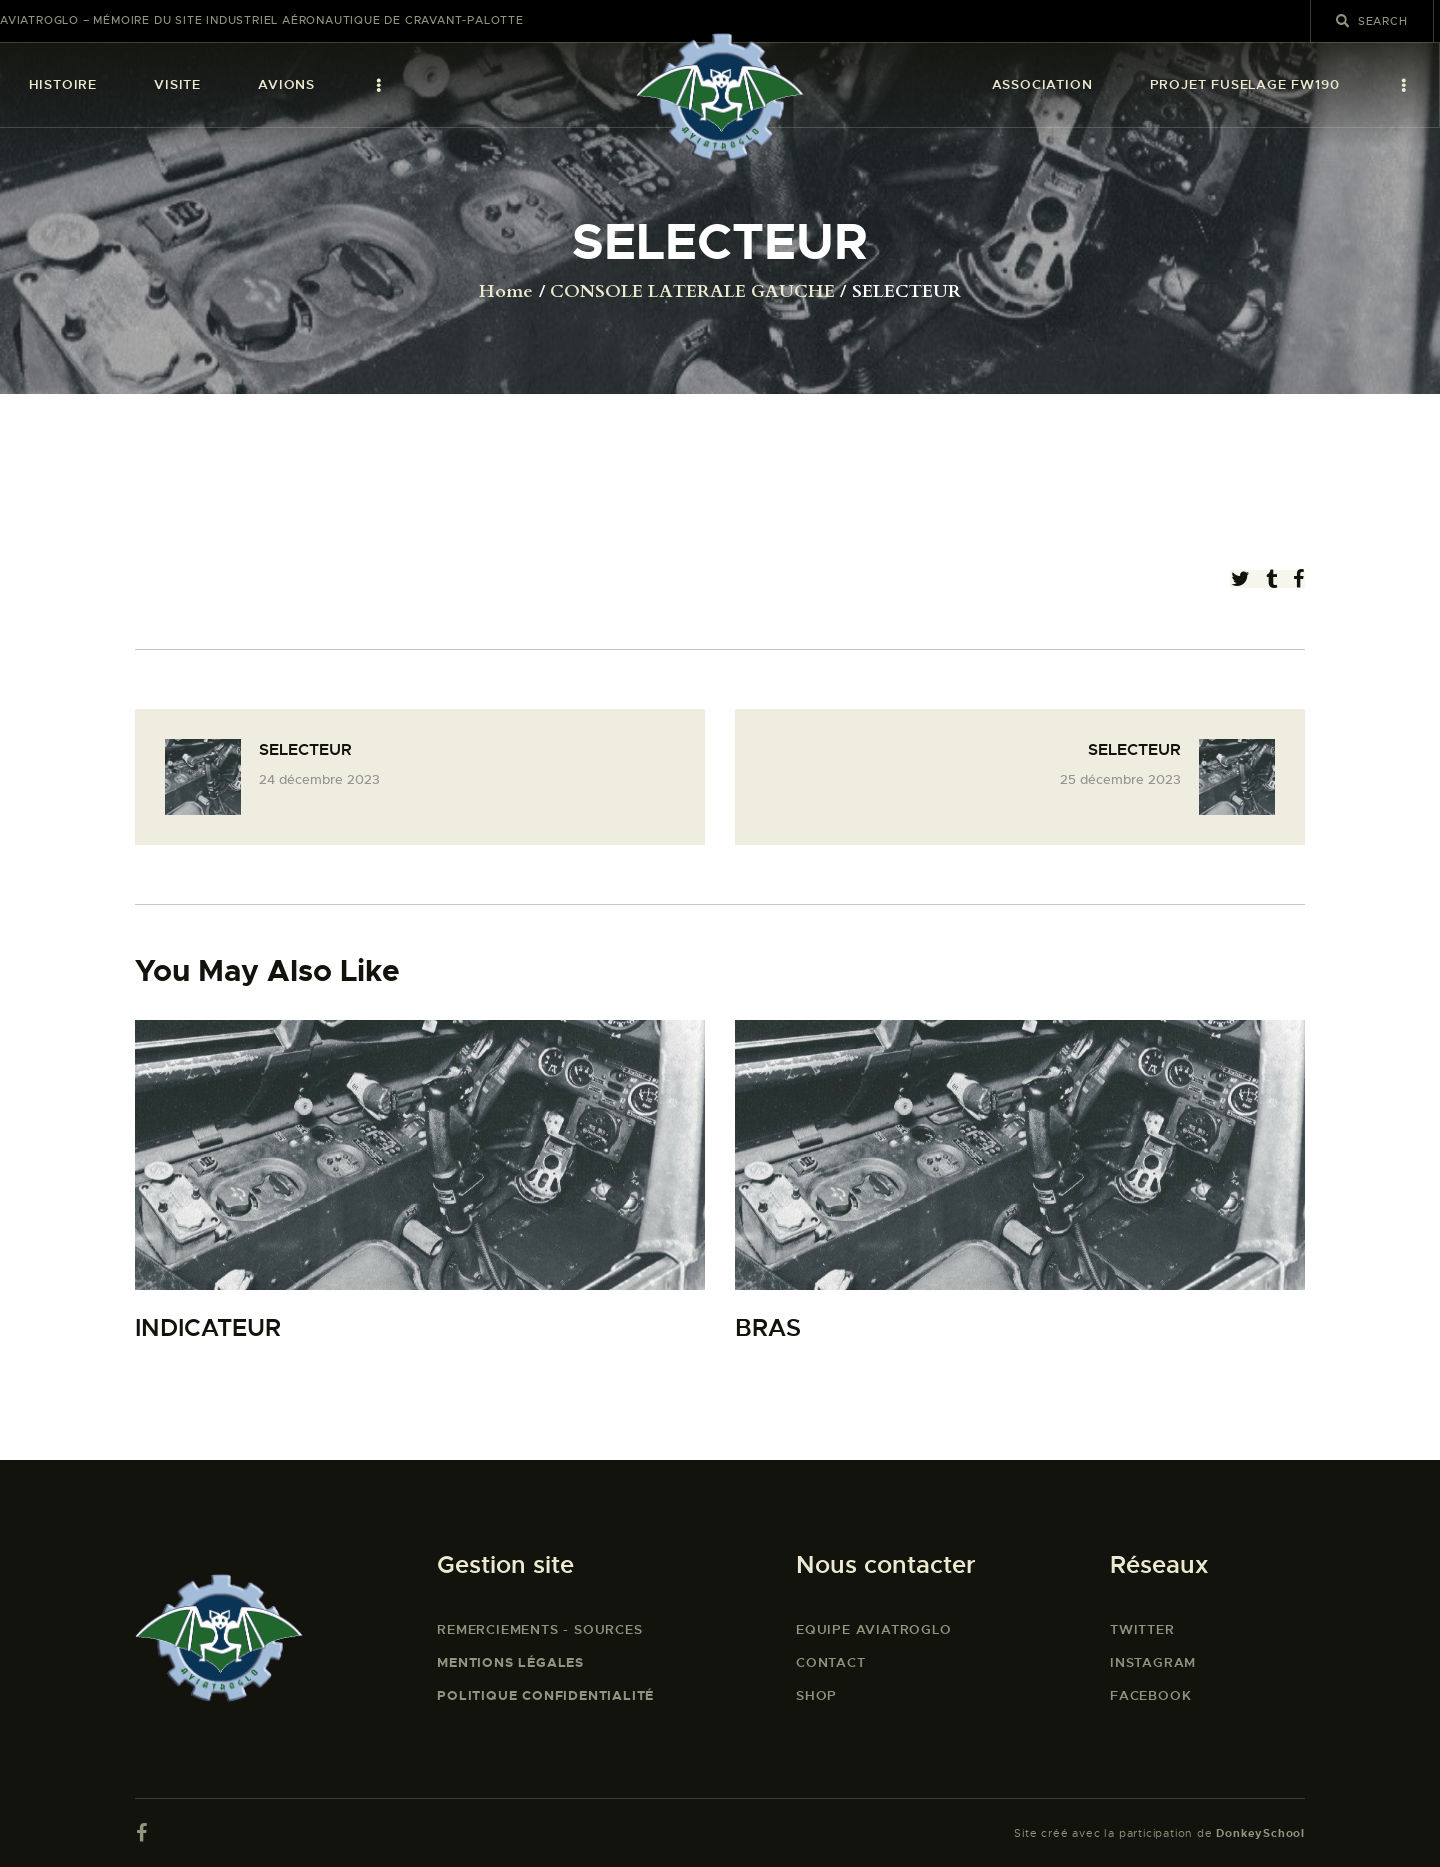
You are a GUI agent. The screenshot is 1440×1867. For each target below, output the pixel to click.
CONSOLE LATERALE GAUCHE (692, 292)
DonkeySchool (1260, 1833)
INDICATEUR (208, 1328)
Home (506, 292)
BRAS (768, 1328)
